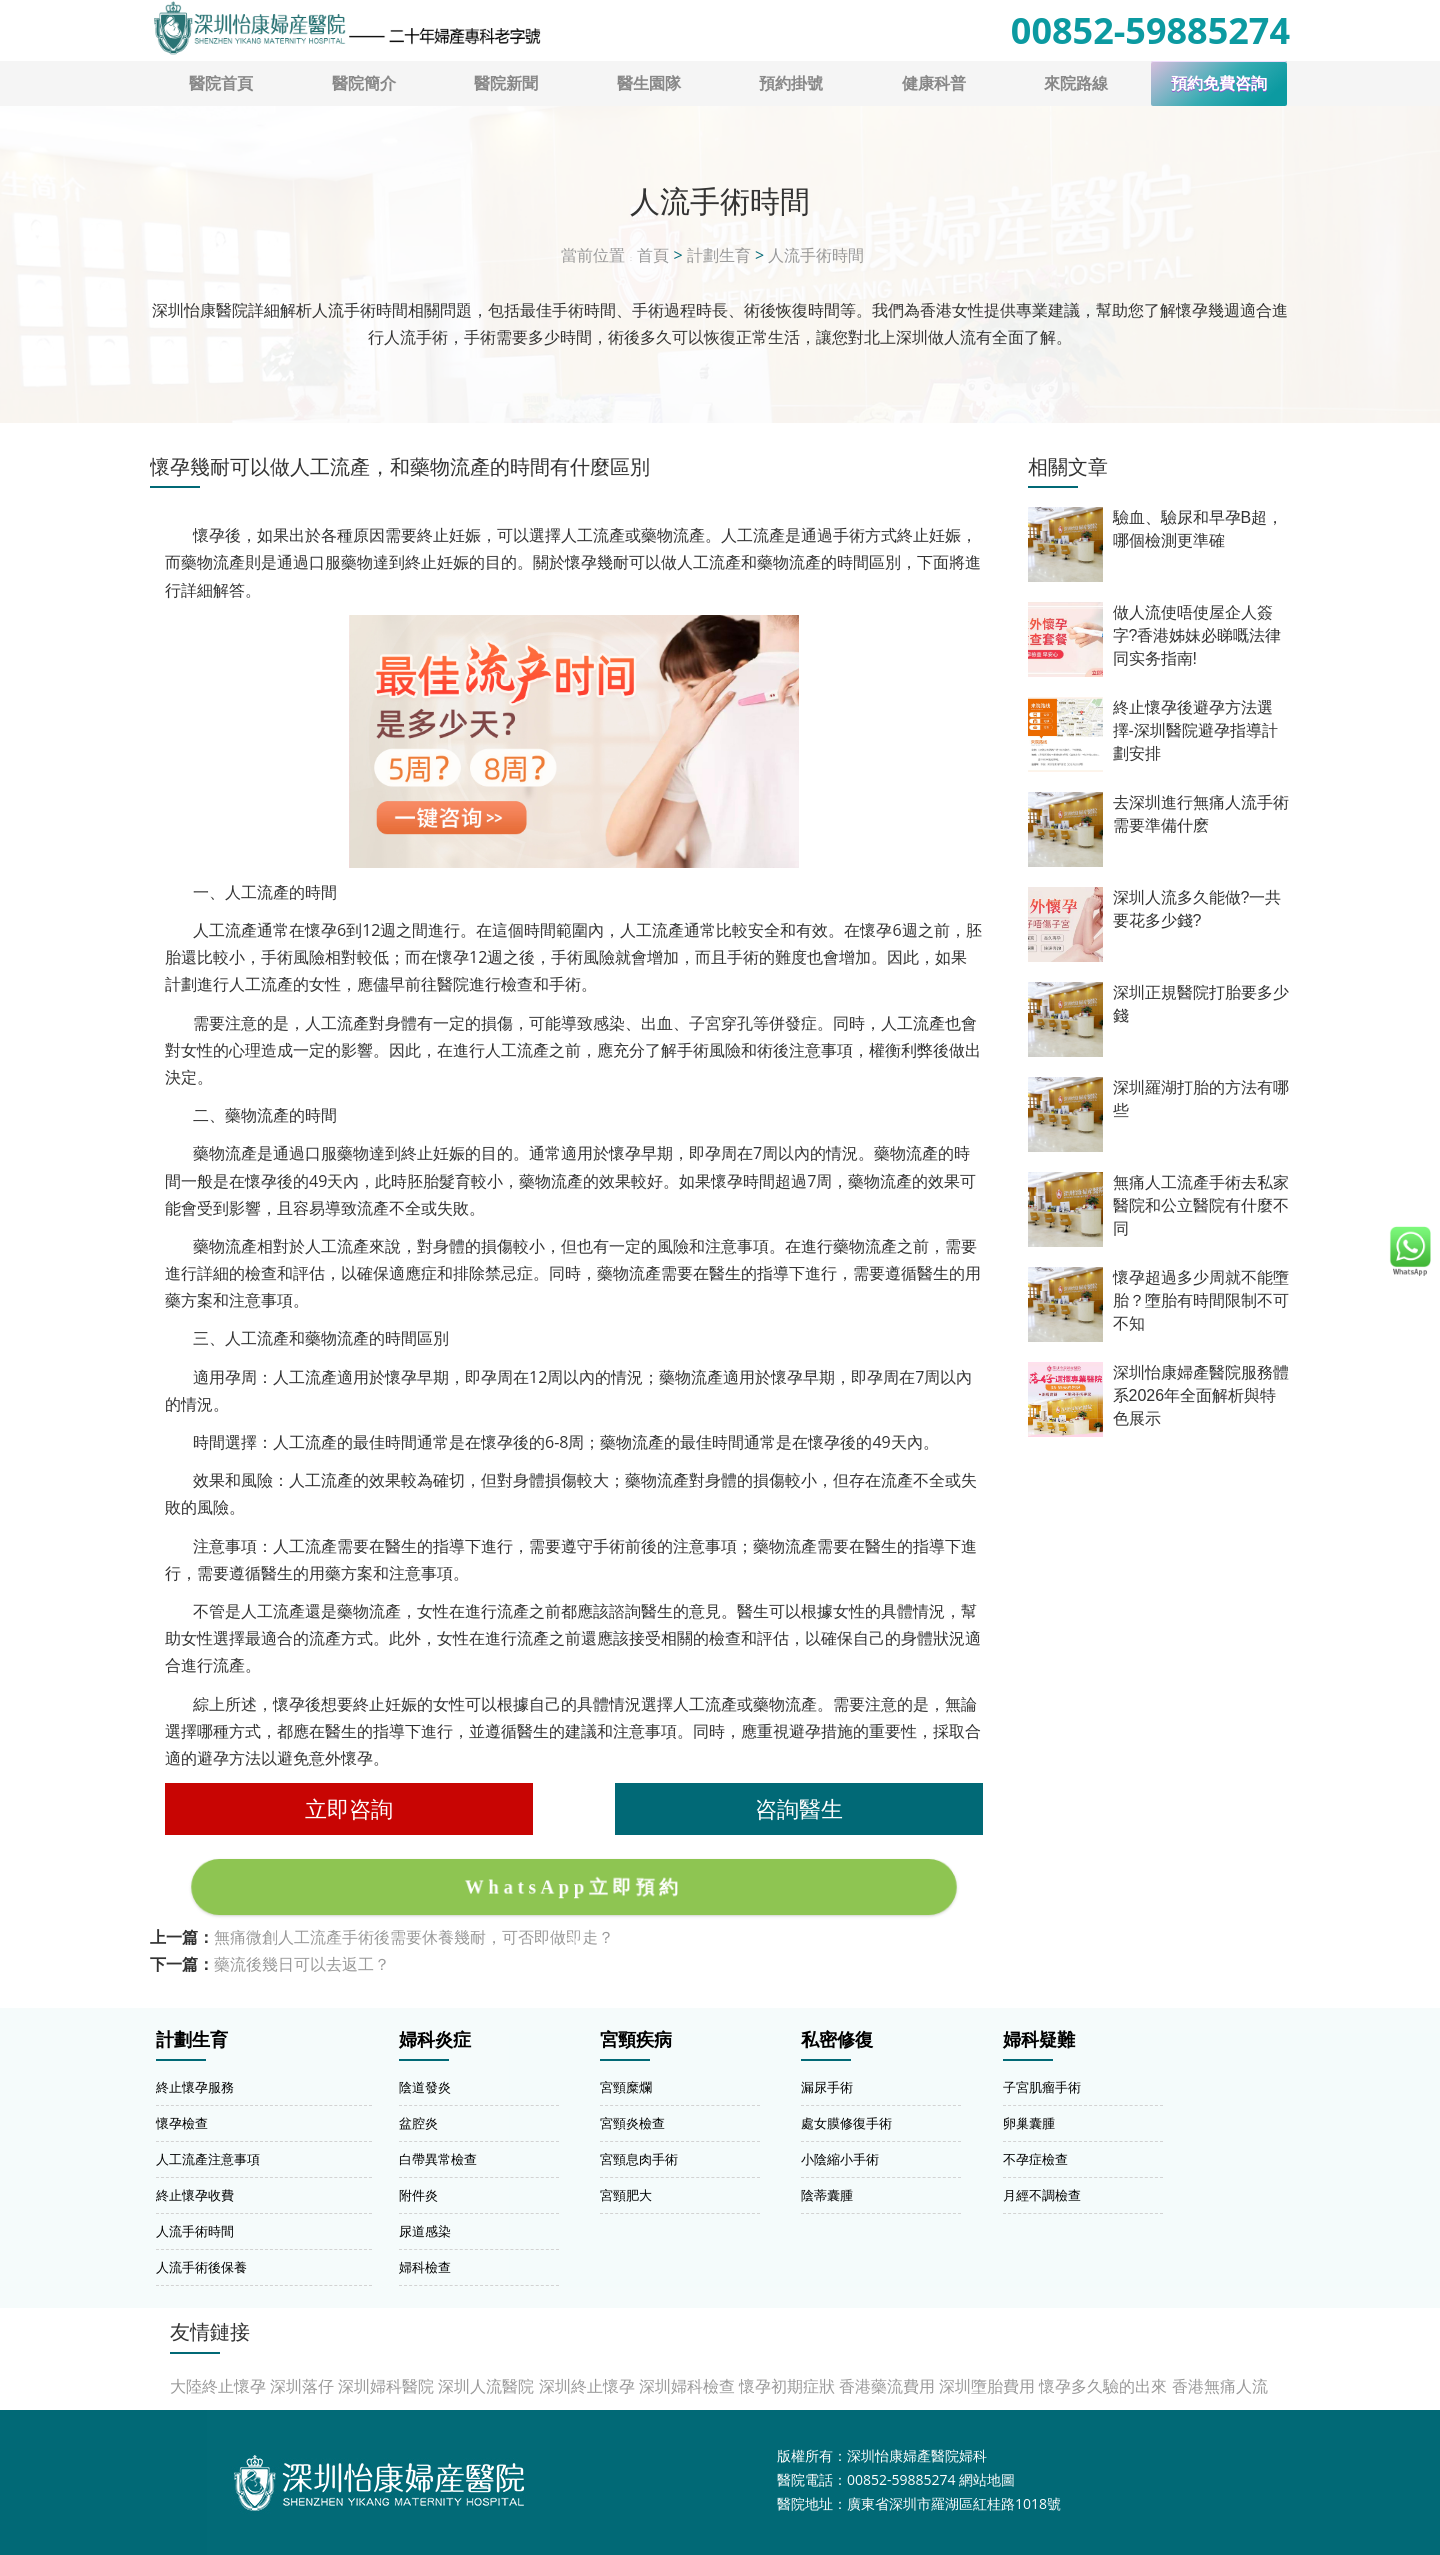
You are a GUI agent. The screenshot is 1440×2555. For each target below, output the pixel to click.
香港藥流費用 (887, 2386)
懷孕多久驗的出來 (1103, 2386)
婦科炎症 (435, 2040)
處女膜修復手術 (846, 2123)
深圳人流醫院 (486, 2386)
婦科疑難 (1039, 2040)
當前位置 (593, 255)
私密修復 (837, 2040)
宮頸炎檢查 (632, 2123)
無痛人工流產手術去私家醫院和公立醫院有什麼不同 (1201, 1205)
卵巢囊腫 (1029, 2123)
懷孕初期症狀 (787, 2386)
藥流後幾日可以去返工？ (302, 1964)
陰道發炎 (425, 2087)
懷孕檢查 (182, 2123)
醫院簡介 (364, 83)
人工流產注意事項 (208, 2159)
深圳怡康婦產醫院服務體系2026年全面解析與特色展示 (1201, 1395)
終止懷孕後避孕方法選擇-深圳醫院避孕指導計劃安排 (1195, 730)
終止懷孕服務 (195, 2087)
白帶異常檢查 (438, 2159)
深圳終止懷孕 (587, 2386)
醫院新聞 (506, 83)
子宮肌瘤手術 (1042, 2087)
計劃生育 (719, 255)
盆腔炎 (418, 2123)
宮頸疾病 (636, 2040)
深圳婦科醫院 (386, 2386)
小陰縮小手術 (840, 2159)
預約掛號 (791, 83)
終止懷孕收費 (195, 2195)
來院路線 (1076, 83)
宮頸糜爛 (626, 2087)
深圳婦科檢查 (687, 2386)
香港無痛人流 (1220, 2386)
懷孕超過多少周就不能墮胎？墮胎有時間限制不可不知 (1201, 1300)
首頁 (653, 255)
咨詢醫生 (799, 1808)
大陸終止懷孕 (218, 2386)
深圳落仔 (302, 2386)
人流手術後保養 (201, 2267)
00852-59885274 (1150, 30)
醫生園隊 (649, 83)
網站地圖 (987, 2479)
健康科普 (934, 83)
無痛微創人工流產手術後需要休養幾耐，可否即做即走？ (414, 1937)
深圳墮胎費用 (987, 2386)
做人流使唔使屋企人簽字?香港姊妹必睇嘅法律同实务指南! (1197, 635)
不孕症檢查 (1035, 2159)
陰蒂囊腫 (827, 2195)
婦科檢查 (425, 2267)
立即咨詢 (349, 1808)
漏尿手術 (827, 2087)
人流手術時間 (816, 255)
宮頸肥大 (626, 2195)
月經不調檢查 (1042, 2195)
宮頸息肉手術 (639, 2159)
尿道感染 (425, 2231)
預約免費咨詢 (1219, 83)
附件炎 (418, 2195)
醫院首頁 (221, 83)
